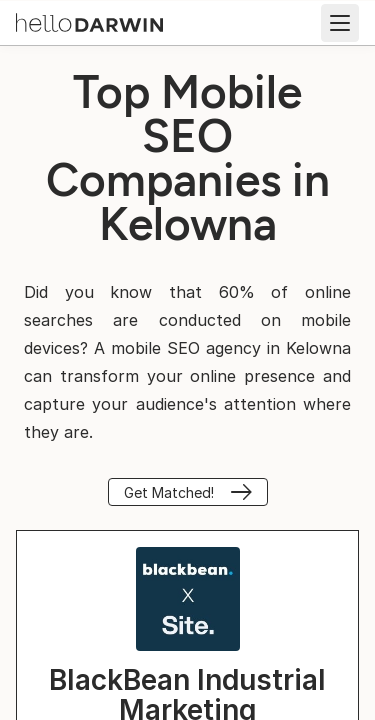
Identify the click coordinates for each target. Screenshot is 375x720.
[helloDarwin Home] (89, 21)
